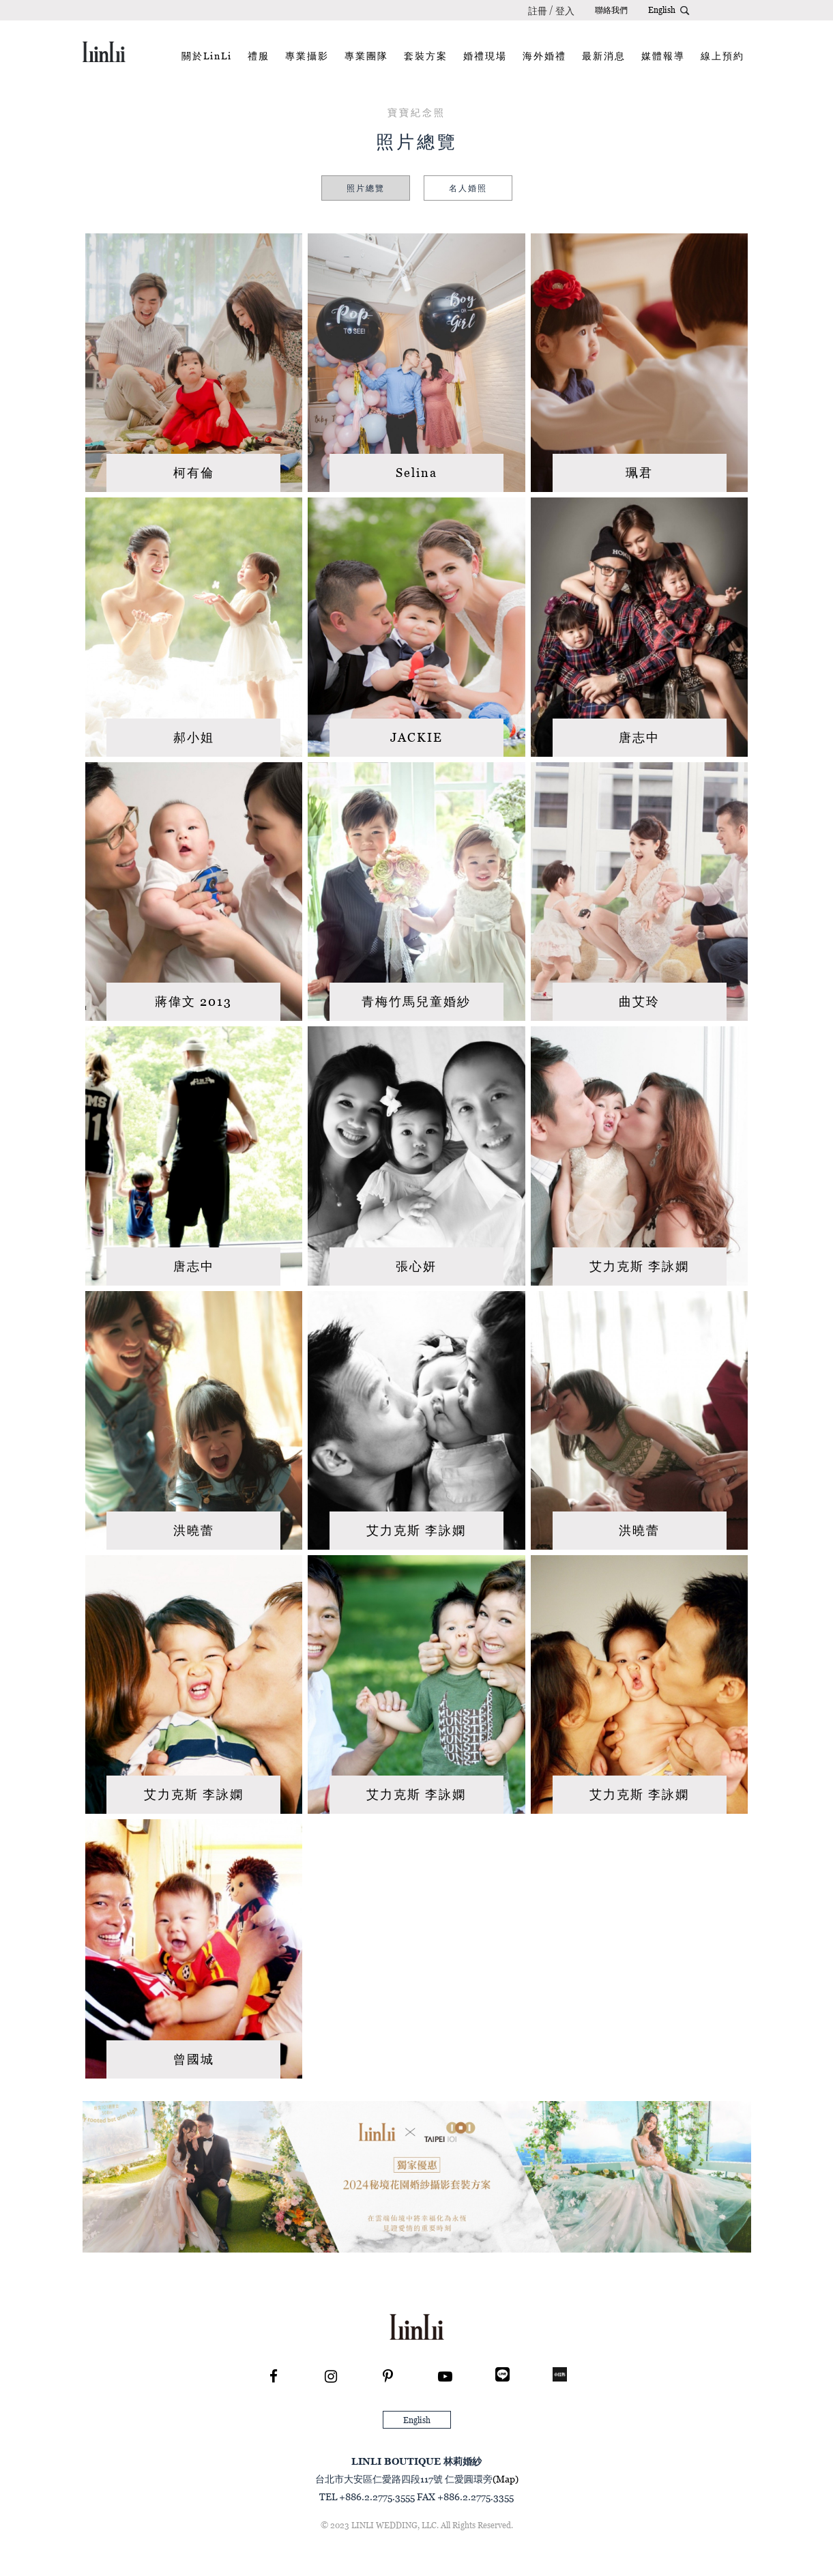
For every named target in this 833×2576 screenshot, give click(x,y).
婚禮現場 (485, 55)
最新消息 (604, 55)
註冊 (537, 10)
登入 (564, 10)
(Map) (505, 2479)
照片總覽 (366, 188)
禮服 (258, 55)
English (661, 10)
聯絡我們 (611, 10)
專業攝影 (307, 55)
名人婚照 (468, 188)
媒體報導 (663, 55)
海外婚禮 (544, 55)
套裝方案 (426, 55)
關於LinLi (206, 55)
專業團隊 (366, 55)
